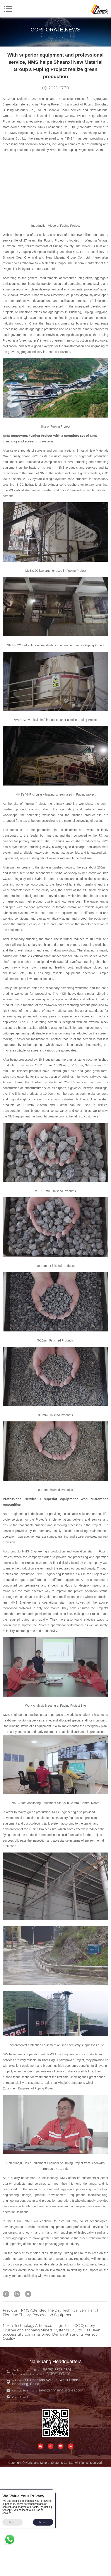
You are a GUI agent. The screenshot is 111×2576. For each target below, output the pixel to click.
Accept (43, 2522)
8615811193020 (58, 2374)
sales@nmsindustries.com (61, 2390)
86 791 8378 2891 (57, 2370)
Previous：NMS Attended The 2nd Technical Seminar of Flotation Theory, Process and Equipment (50, 2312)
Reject (13, 2522)
